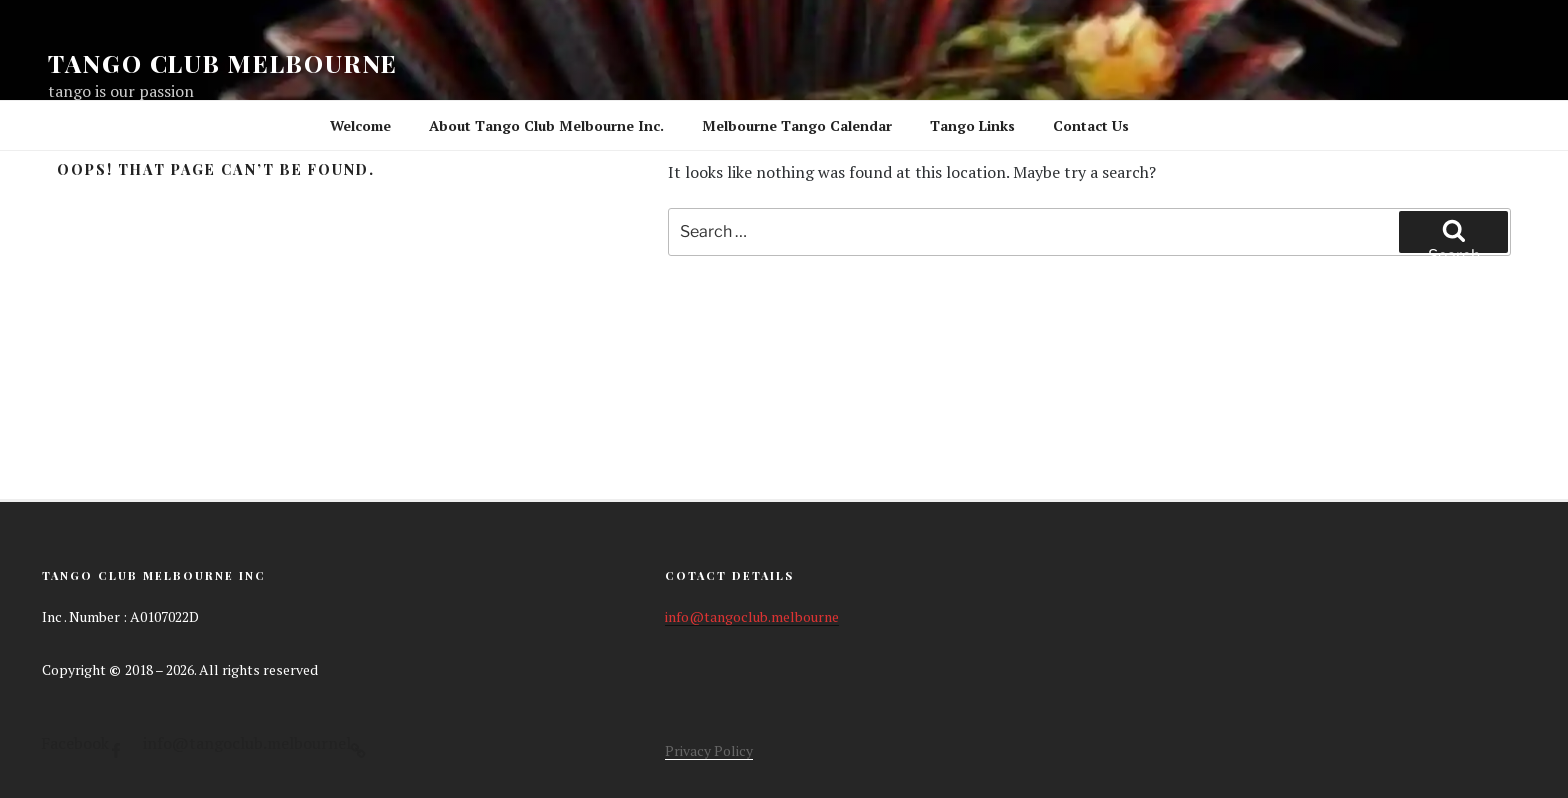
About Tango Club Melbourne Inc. (546, 125)
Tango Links (972, 125)
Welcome (360, 125)
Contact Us (1091, 125)
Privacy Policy (709, 750)
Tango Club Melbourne (223, 63)
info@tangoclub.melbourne (752, 616)
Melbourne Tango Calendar (797, 125)
